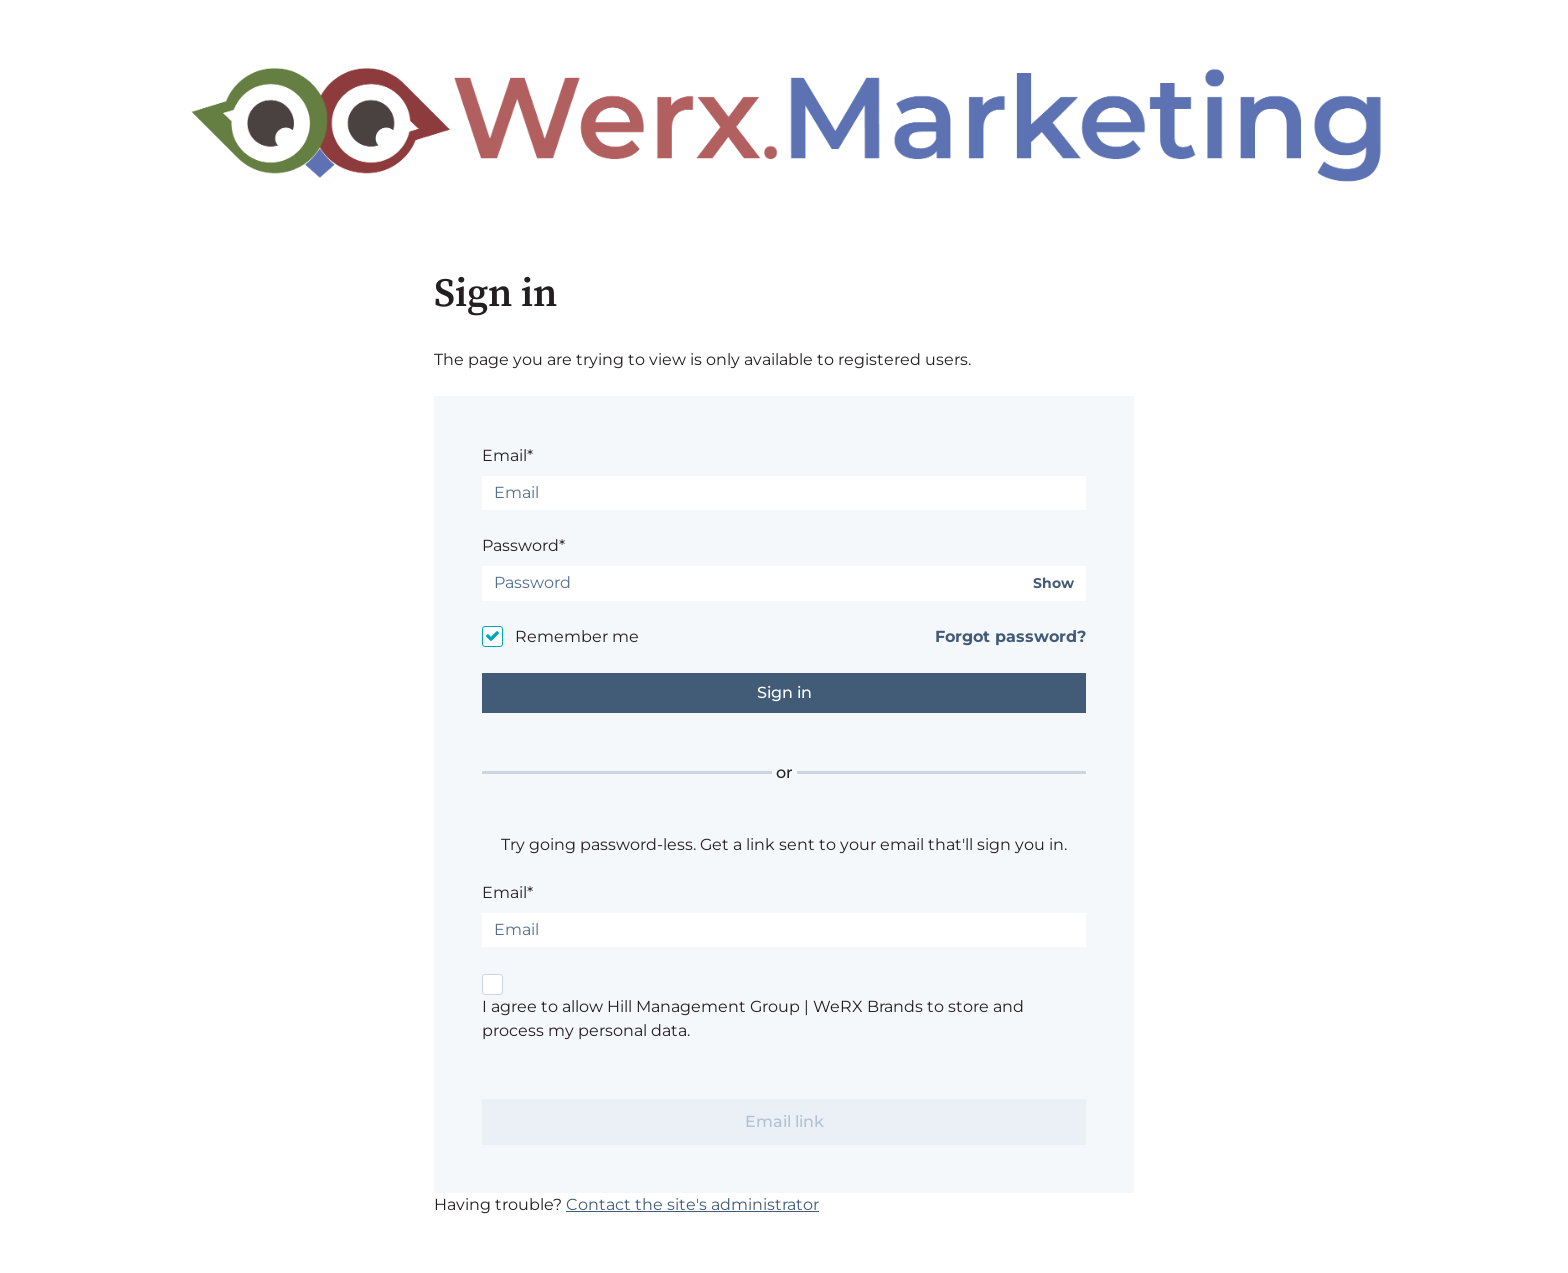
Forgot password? (1010, 636)
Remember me (577, 636)
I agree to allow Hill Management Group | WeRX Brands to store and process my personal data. (753, 1018)
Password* (523, 545)
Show (1053, 583)
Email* (507, 455)
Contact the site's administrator (692, 1204)
